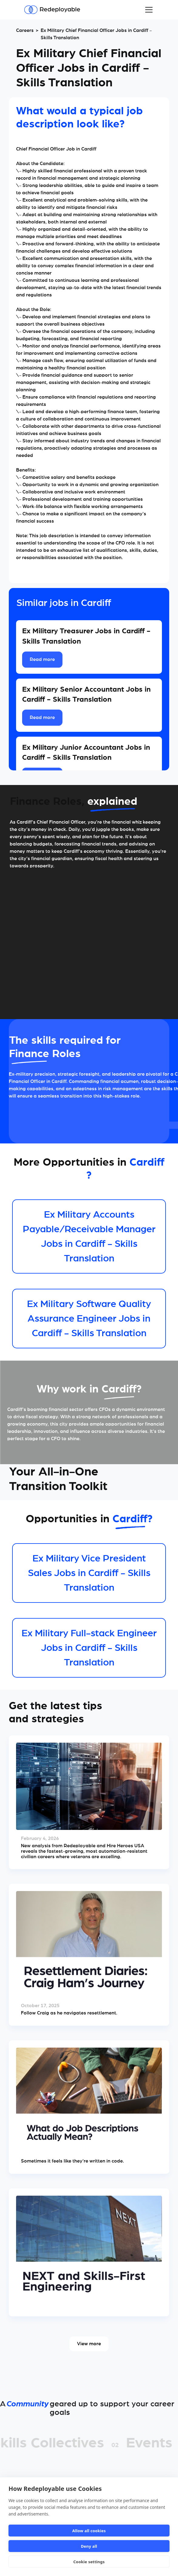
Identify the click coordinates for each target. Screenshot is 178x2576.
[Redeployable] (52, 9)
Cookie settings (89, 2561)
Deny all (89, 2546)
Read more (42, 659)
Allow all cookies (89, 2530)
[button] (148, 9)
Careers (25, 30)
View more (89, 2343)
